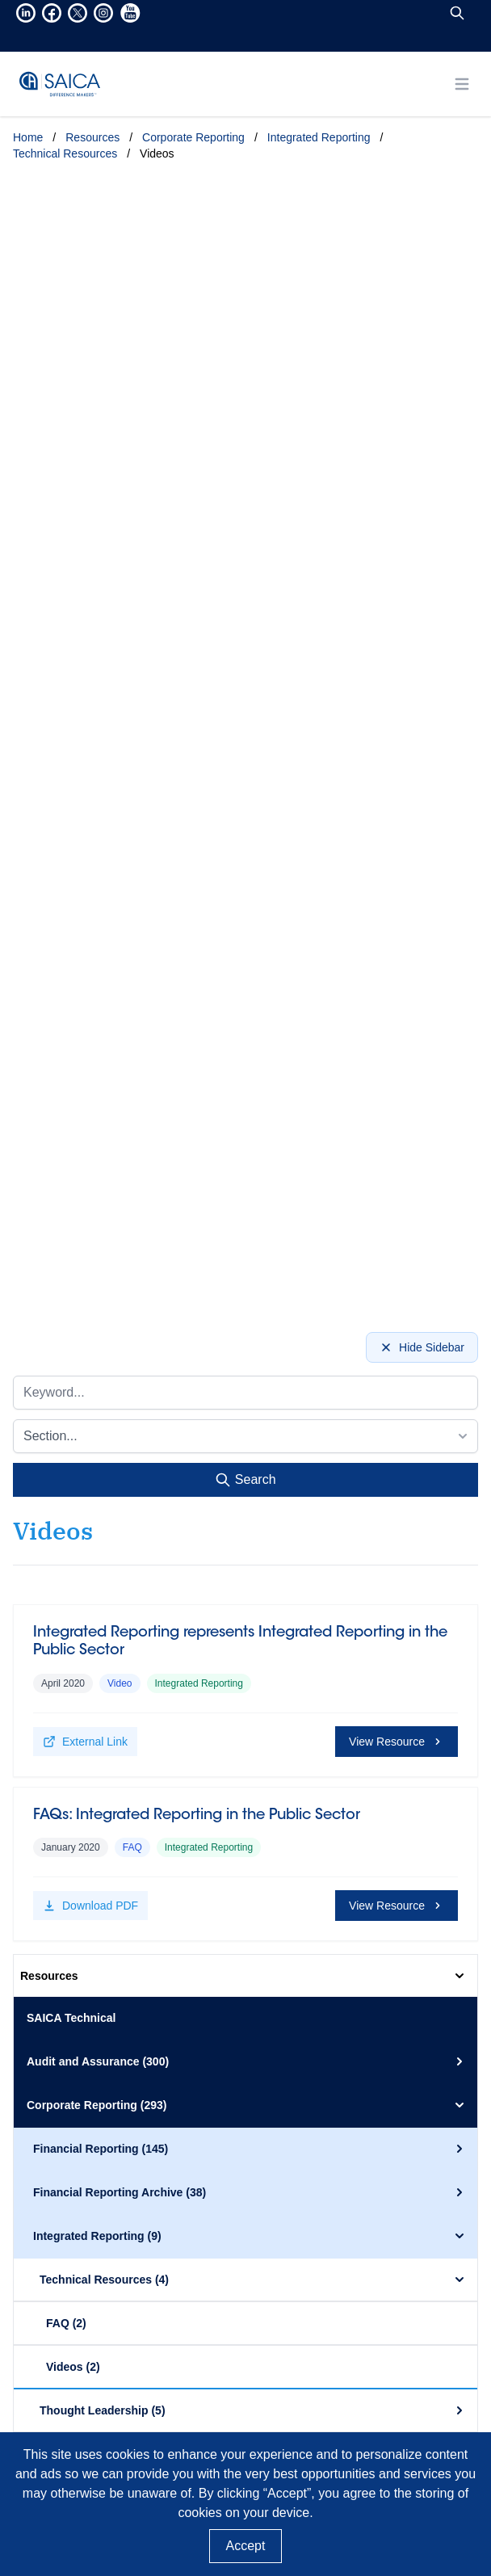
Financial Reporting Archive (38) (250, 2192)
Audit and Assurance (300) (247, 2061)
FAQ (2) (66, 2323)
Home (28, 137)
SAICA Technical (71, 2017)
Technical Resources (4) (254, 2279)
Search (245, 1480)
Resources (92, 137)
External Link (85, 1741)
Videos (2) (73, 2366)
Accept (246, 2546)
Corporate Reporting (193, 137)
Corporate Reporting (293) (247, 2105)
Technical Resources (65, 153)
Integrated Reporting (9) (250, 2236)
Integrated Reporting (319, 137)
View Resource (396, 1741)
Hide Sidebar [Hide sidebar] (422, 1347)
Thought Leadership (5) (254, 2410)
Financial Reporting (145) (250, 2149)
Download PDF (90, 1905)
